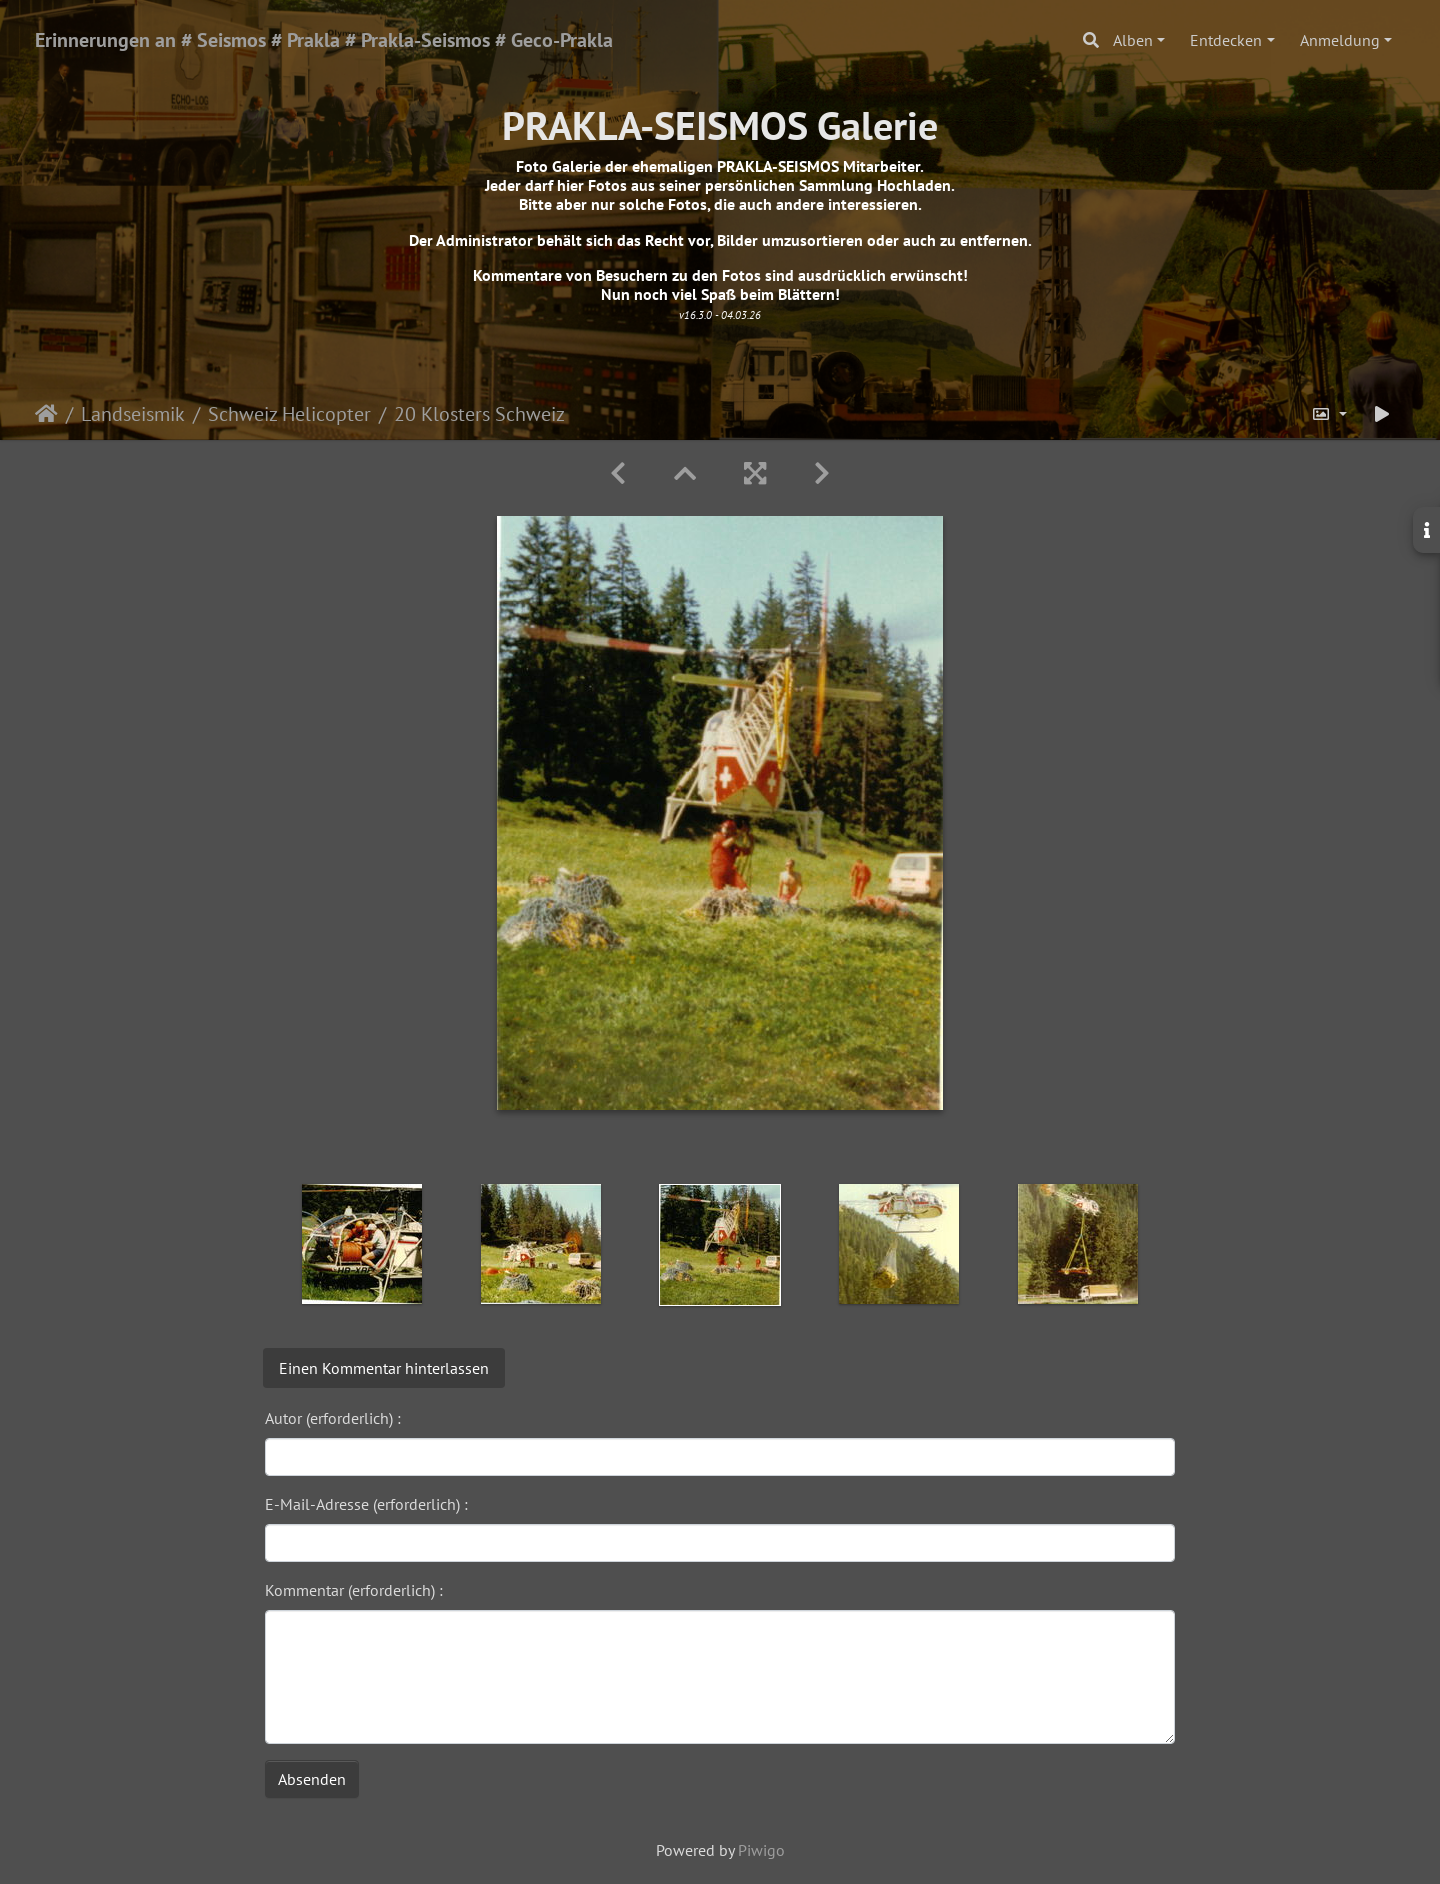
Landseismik (133, 414)
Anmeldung (1340, 40)
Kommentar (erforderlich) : (354, 1590)
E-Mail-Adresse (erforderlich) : (366, 1504)
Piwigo (761, 1850)
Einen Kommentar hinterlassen (384, 1368)
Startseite (46, 414)
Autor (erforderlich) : (333, 1418)
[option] (362, 1244)
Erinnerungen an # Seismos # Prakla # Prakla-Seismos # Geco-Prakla (324, 40)
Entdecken (1226, 40)
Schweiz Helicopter (289, 414)
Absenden (312, 1779)
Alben (1133, 40)
